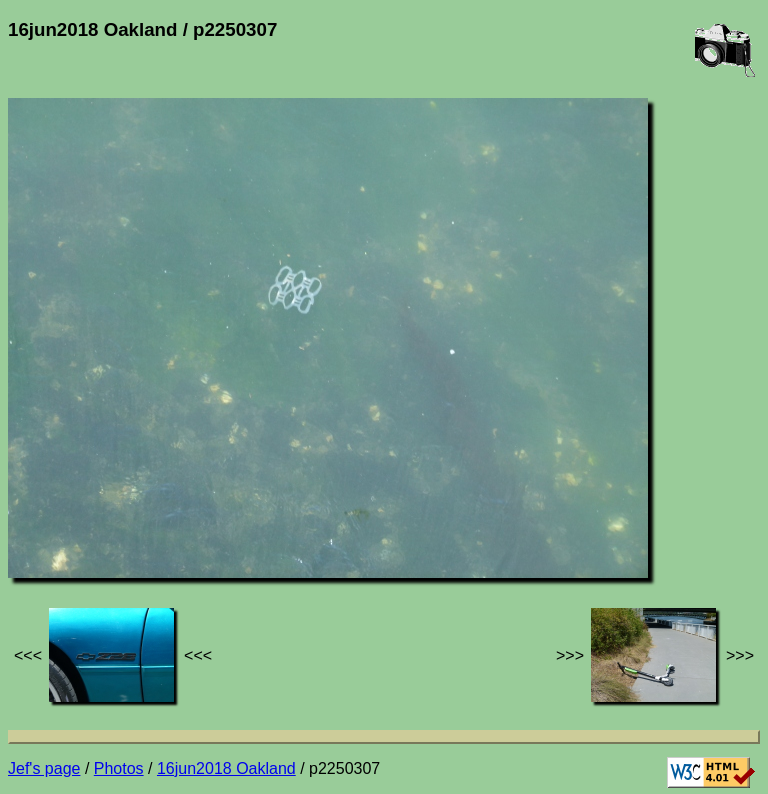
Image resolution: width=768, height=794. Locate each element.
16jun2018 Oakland (226, 768)
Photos (119, 768)
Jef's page (44, 768)
